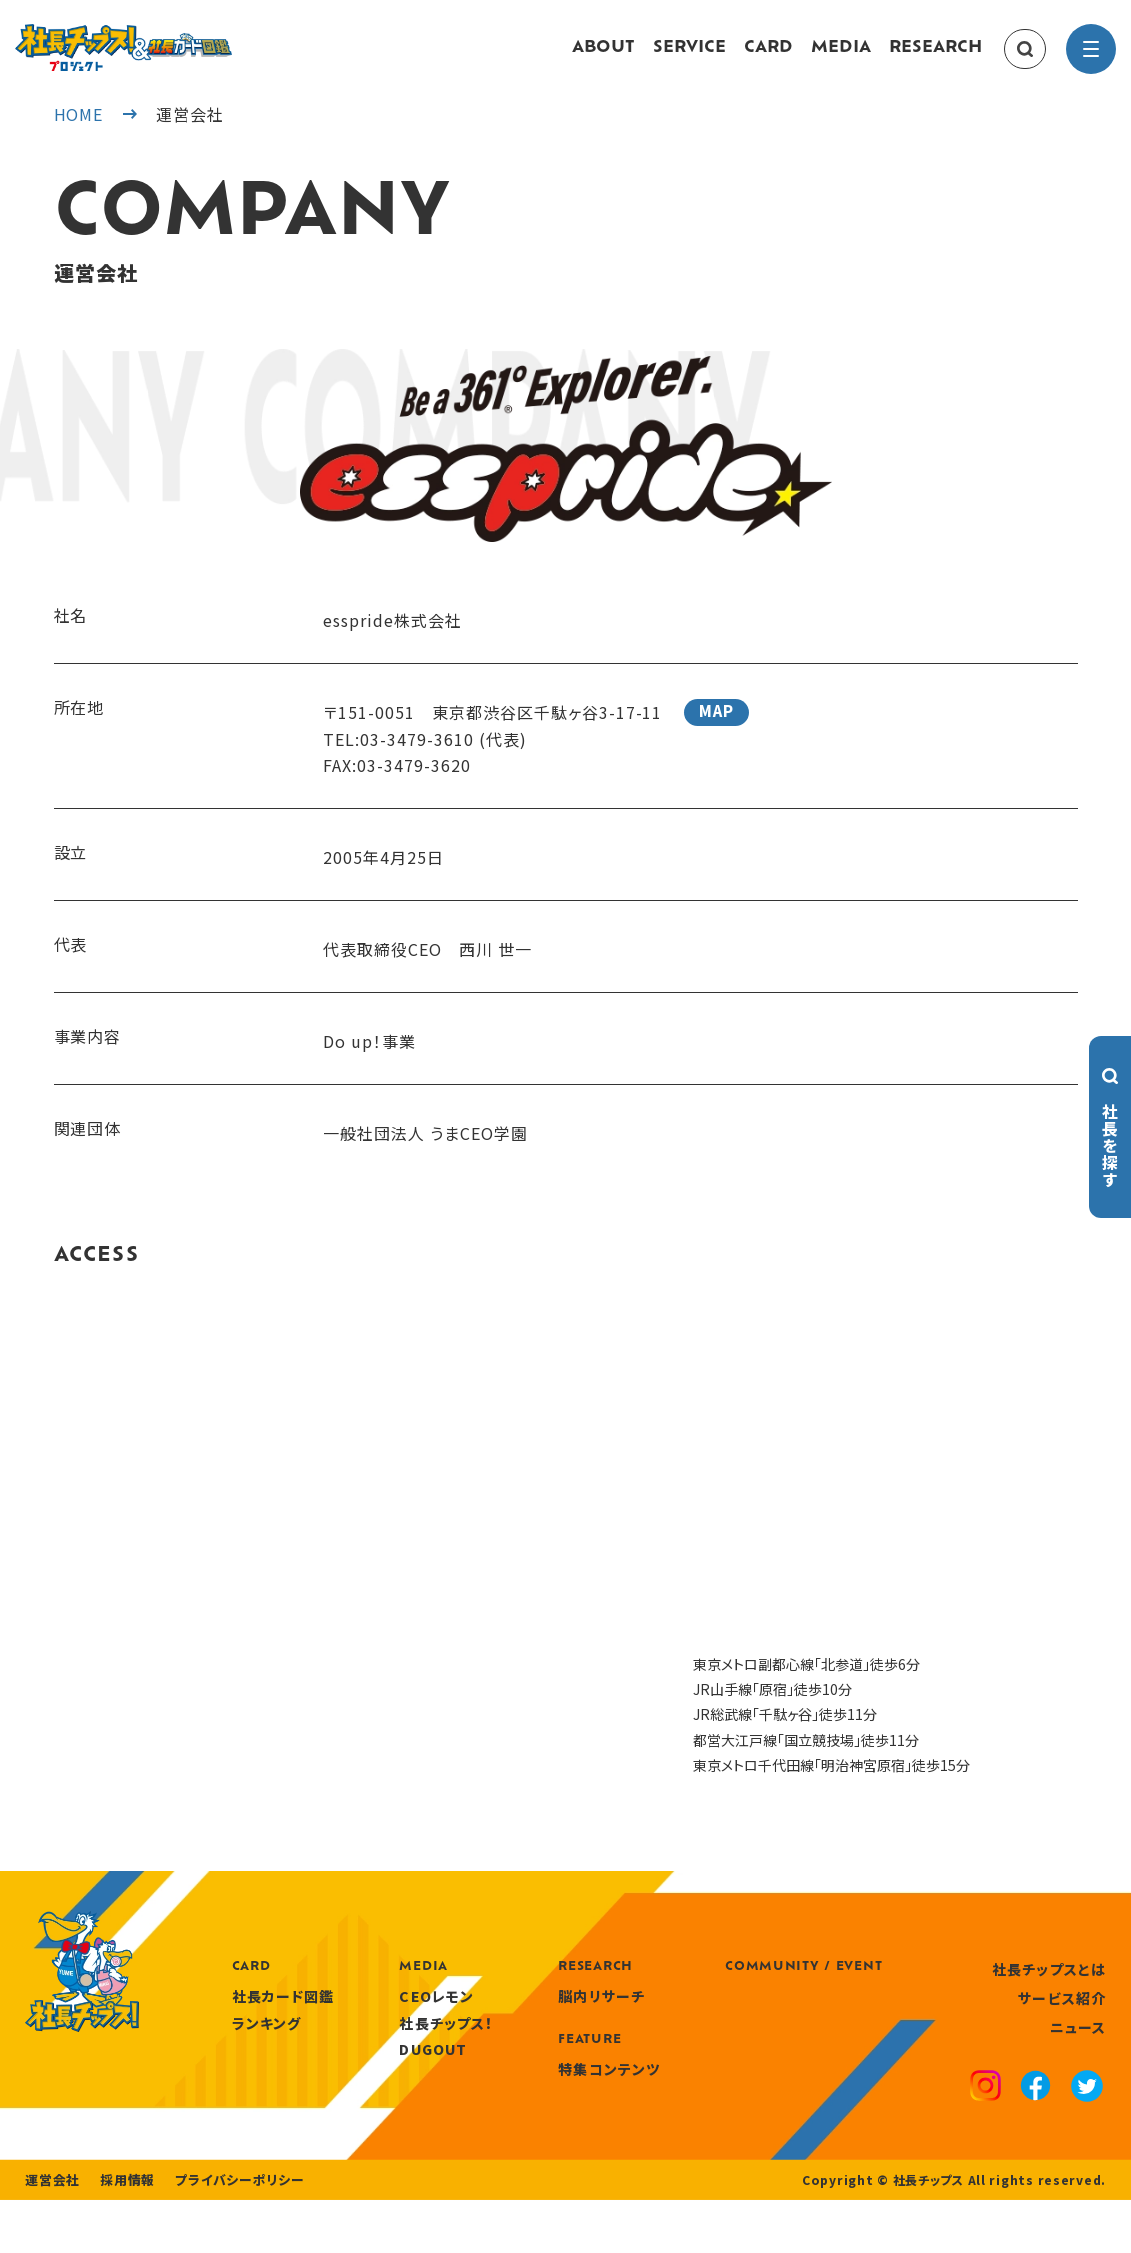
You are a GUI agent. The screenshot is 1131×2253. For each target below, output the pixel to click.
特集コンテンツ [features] (707, 2088)
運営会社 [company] (50, 2233)
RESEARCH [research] (935, 58)
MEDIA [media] (841, 58)
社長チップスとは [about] (1049, 1988)
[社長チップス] (175, 36)
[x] (1087, 2107)
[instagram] (988, 2108)
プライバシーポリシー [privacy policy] (227, 2233)
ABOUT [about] (603, 58)
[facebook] (1037, 2108)
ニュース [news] (1078, 2047)
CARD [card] (768, 58)
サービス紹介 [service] (1062, 2018)
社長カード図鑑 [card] (386, 2016)
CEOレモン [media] (537, 2016)
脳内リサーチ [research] (699, 2016)
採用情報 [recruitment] (121, 2233)
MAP (716, 730)
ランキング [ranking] (370, 2042)
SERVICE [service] (689, 58)
